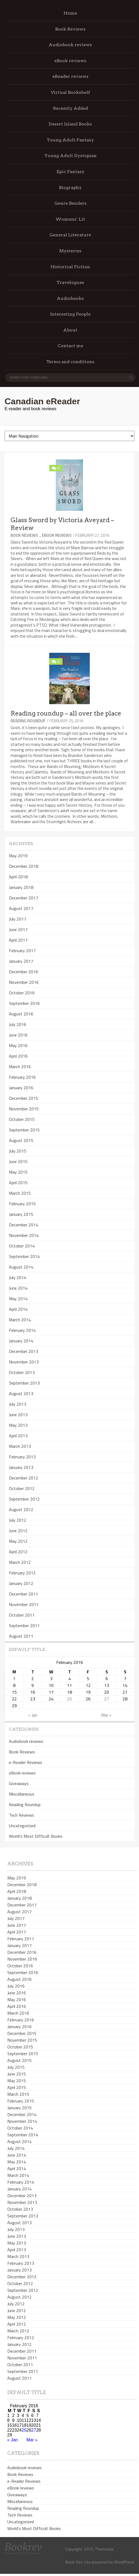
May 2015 (18, 1172)
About (70, 330)
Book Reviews (70, 29)
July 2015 (17, 1151)
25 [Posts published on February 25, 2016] (69, 1699)
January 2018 (21, 887)
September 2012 (24, 1499)
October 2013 (22, 1372)
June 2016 (18, 1035)
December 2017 (23, 898)
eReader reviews (70, 76)
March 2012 (20, 1562)
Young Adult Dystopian (70, 155)
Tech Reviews (21, 1815)
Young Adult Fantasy (70, 140)
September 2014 (24, 1256)
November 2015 (24, 1108)
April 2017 (18, 940)
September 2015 (24, 1130)
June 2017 (18, 929)
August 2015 (21, 1140)
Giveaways (19, 1783)
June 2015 (18, 1161)
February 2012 (22, 1573)
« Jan (32, 1715)
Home (70, 13)
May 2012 (18, 1541)
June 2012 (18, 1530)
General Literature (70, 234)
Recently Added (70, 108)
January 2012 (21, 1583)
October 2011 (22, 1615)
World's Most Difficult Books (35, 1836)
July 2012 (17, 1520)
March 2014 (20, 1319)
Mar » (106, 1715)
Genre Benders (70, 203)
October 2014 (22, 1246)
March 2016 (20, 1066)
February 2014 (22, 1330)
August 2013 (21, 1393)
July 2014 (17, 1277)
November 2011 (24, 1604)
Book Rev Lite (78, 2562)
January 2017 (21, 961)
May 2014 (18, 1298)
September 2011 (24, 1625)
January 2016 (21, 1087)
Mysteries (70, 250)
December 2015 (23, 1098)
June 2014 (18, 1288)
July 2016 (17, 1024)
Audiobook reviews (70, 44)
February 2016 (22, 1077)
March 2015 (20, 1193)
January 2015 (21, 1214)
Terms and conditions (70, 361)
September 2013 (24, 1383)
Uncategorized (22, 1825)
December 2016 (23, 971)
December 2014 (23, 1224)
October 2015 (22, 1119)
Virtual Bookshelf (70, 92)
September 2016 (24, 1003)
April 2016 (18, 1056)
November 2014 (24, 1235)
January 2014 (21, 1340)
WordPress (124, 2562)
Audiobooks (70, 298)
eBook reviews (70, 60)
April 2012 (18, 1551)
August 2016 (21, 1014)
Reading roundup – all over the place (66, 713)
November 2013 (24, 1362)
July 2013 (17, 1404)
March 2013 (20, 1446)
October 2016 (22, 992)
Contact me (70, 345)
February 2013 (22, 1456)
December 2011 (23, 1594)
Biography (70, 187)
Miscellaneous (21, 1794)
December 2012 (23, 1478)
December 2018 (23, 866)
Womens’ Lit (70, 219)
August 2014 (21, 1267)
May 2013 (18, 1425)
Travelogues (70, 282)
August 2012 (21, 1509)
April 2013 (18, 1435)
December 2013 (23, 1351)
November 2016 (24, 982)
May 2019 (18, 855)
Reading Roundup (28, 721)
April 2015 (18, 1182)
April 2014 (18, 1309)
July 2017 (17, 919)
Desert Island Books (70, 124)
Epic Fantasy (70, 171)
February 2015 (22, 1203)
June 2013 (18, 1414)
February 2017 (22, 950)
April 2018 (18, 876)
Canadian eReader (42, 401)
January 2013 (21, 1467)
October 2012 (22, 1488)
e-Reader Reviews (25, 1762)
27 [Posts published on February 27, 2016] (106, 1699)
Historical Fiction (70, 266)
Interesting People (70, 314)
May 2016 (18, 1045)
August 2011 (21, 1636)
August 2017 (21, 908)
